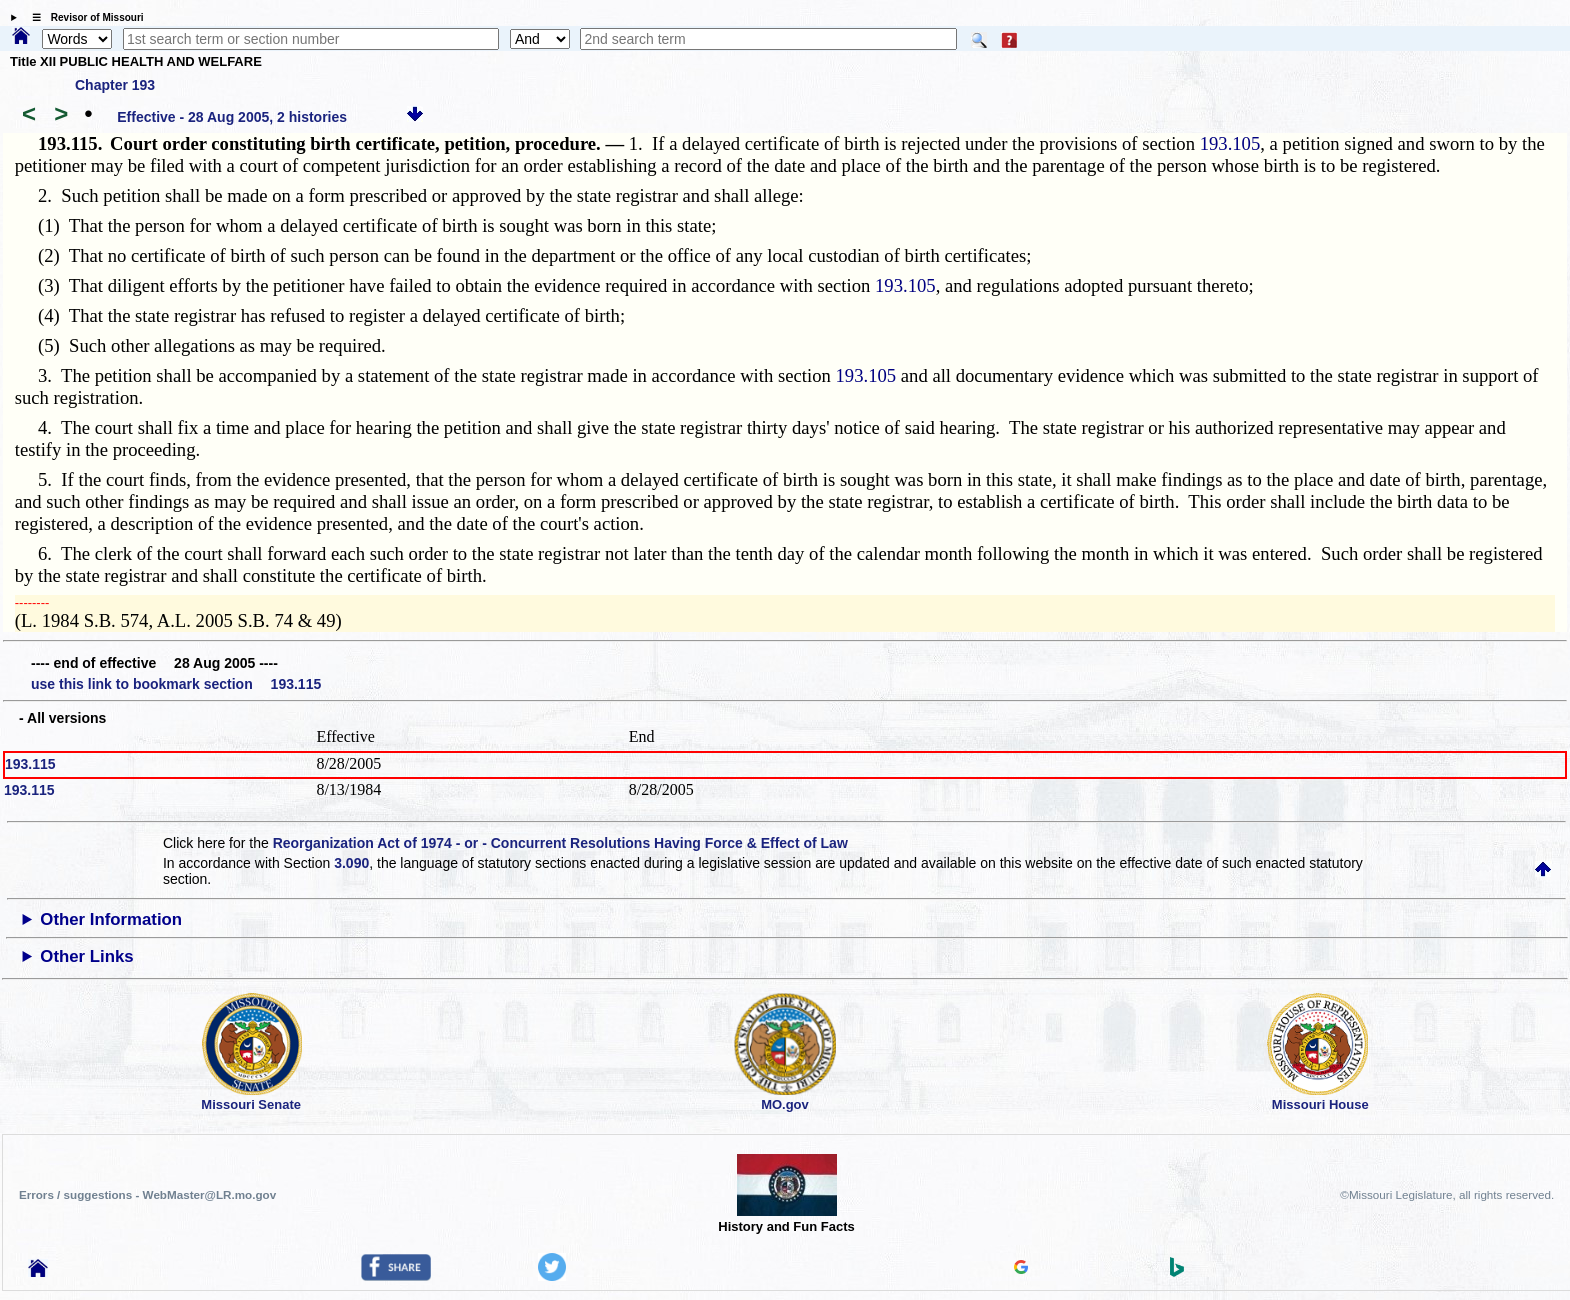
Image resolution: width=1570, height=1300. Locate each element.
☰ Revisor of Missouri (83, 17)
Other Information (111, 919)
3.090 (351, 863)
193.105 (1230, 143)
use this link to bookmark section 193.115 (176, 684)
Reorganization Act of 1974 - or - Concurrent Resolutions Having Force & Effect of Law (560, 843)
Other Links (86, 956)
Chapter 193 (115, 85)
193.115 (30, 764)
